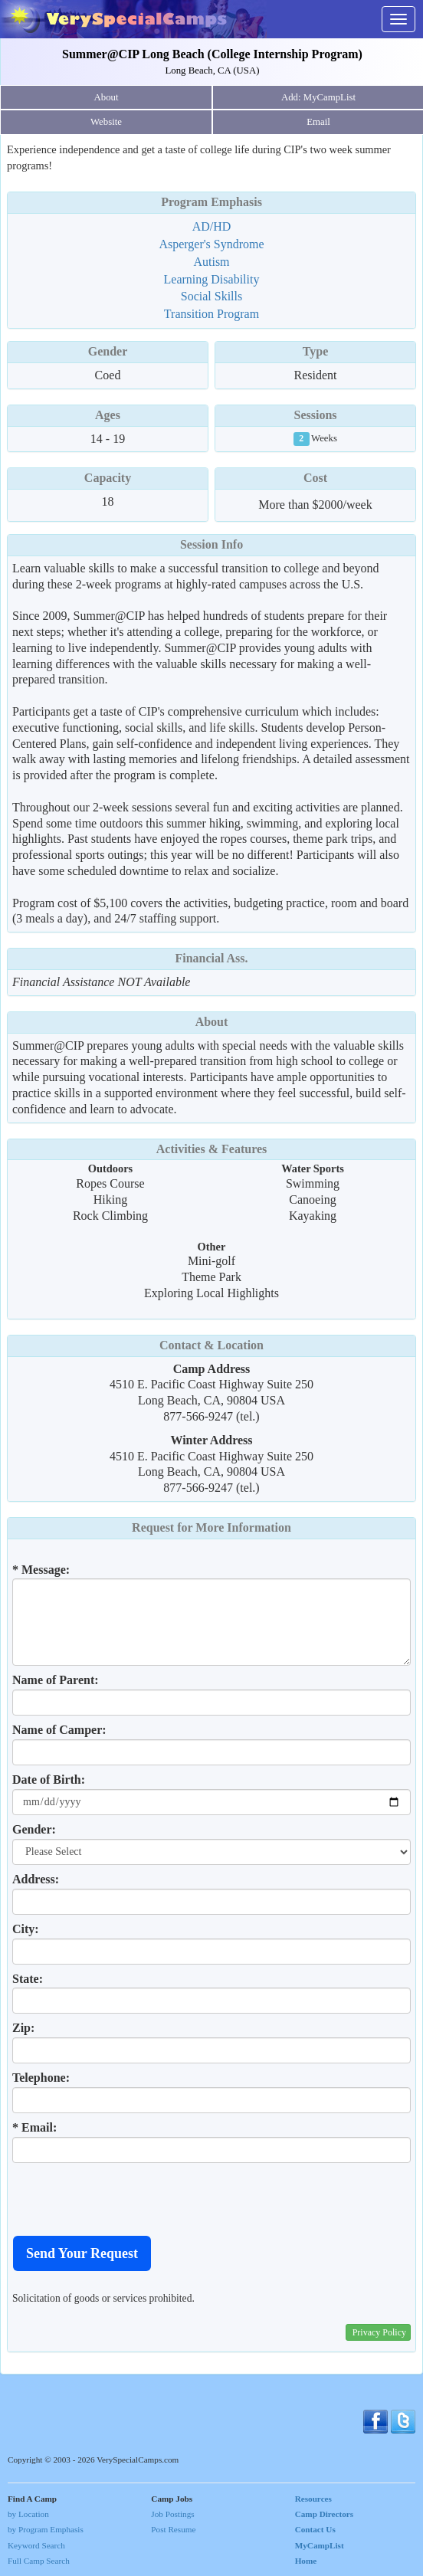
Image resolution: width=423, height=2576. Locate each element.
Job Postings (172, 2514)
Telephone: (41, 2077)
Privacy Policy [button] (379, 2332)
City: (25, 1928)
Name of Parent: (55, 1679)
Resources (313, 2498)
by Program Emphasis (46, 2529)
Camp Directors (324, 2514)
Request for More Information (211, 1527)
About (106, 97)
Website (106, 121)
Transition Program (211, 313)
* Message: (41, 1569)
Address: (35, 1879)
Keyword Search (36, 2545)
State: (27, 1978)
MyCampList (319, 2545)
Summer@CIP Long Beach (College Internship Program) (212, 54)
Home (306, 2560)
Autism (211, 261)
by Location (28, 2514)
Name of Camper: (59, 1729)
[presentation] (128, 2199)
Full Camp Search (39, 2560)
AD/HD (211, 226)
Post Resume (173, 2529)
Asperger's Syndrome (211, 244)
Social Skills (211, 296)
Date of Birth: (48, 1779)
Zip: (23, 2027)
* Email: (34, 2127)
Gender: (34, 1829)
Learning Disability (212, 279)
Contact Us (315, 2529)
